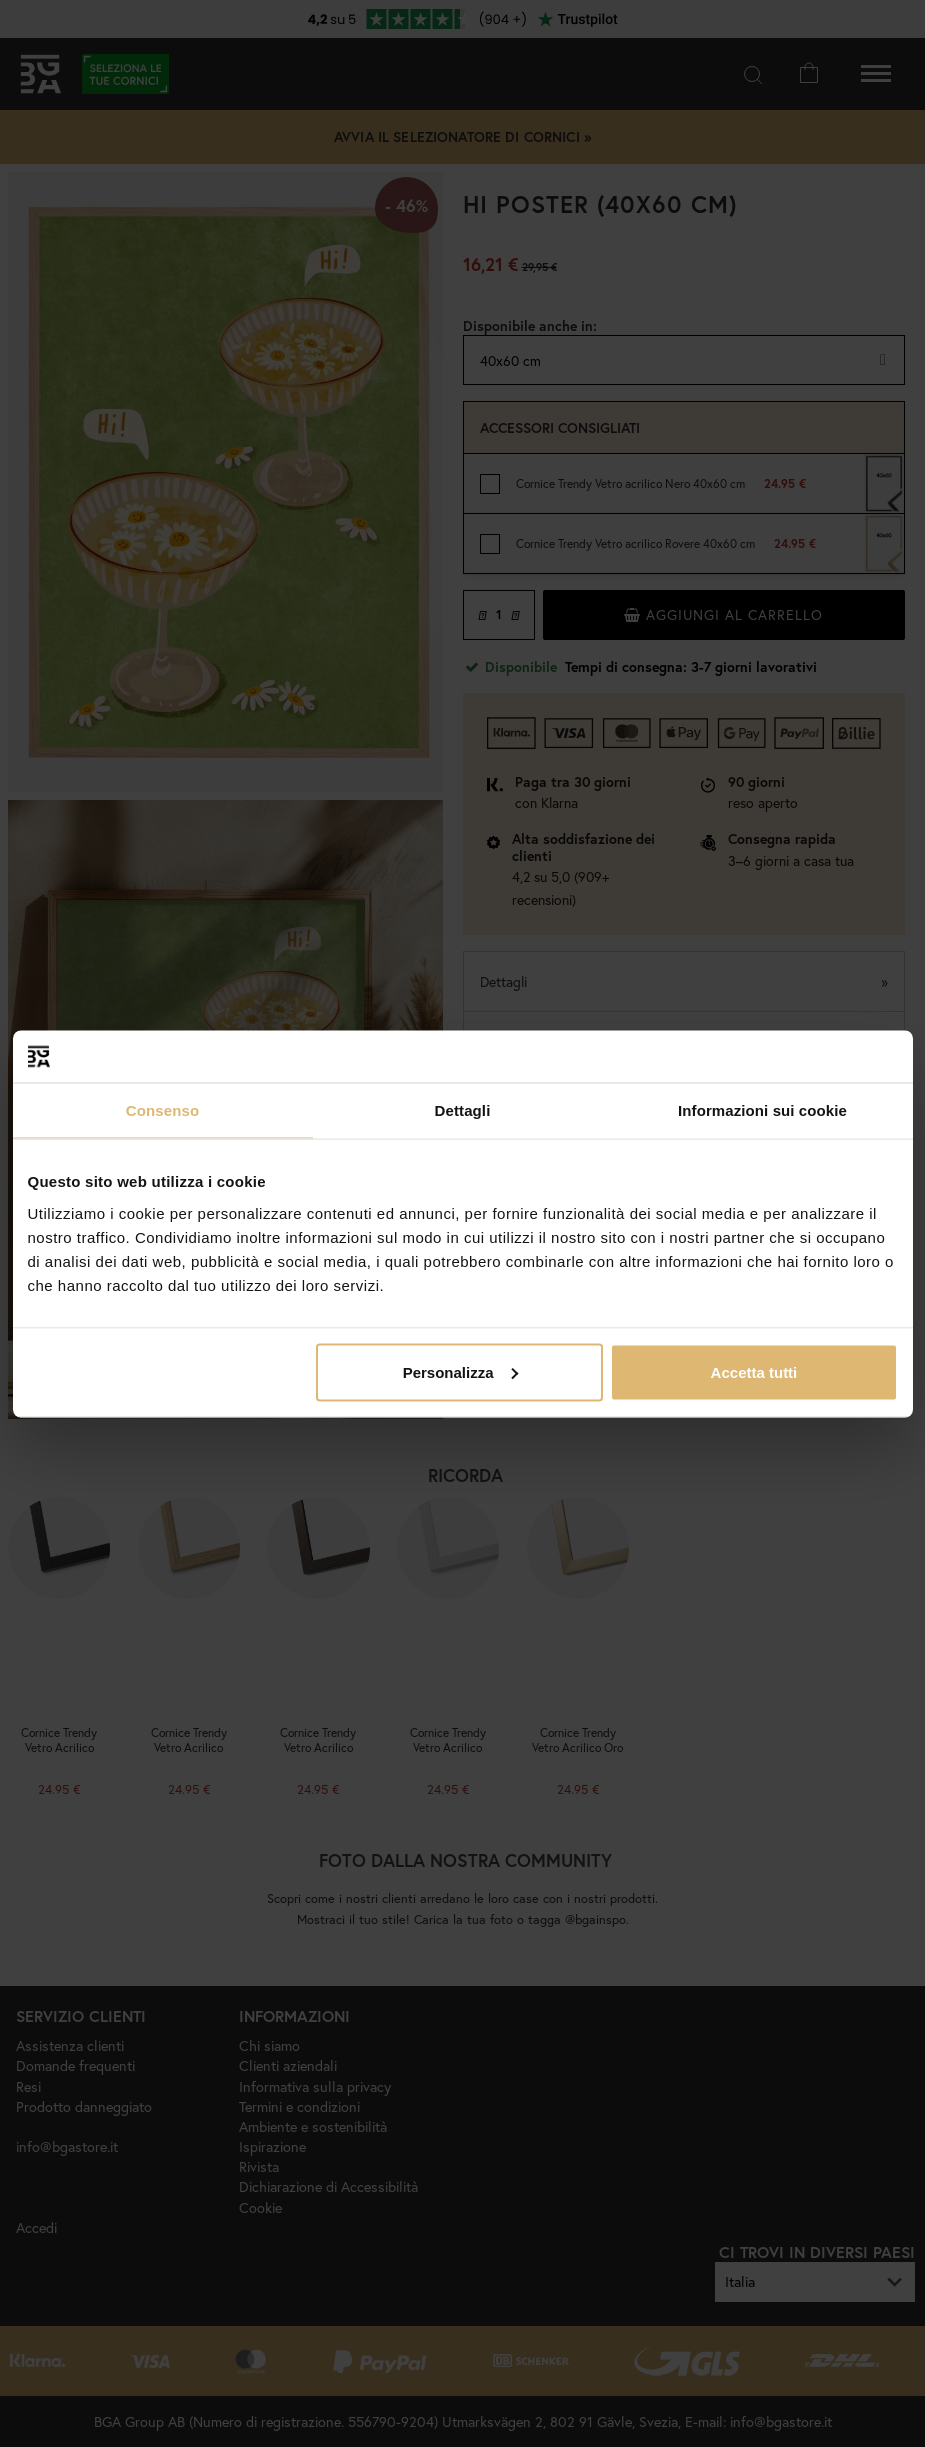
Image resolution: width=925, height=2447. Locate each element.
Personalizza (460, 1371)
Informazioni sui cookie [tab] (762, 1110)
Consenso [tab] (162, 1110)
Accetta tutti (754, 1371)
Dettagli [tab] (463, 1110)
